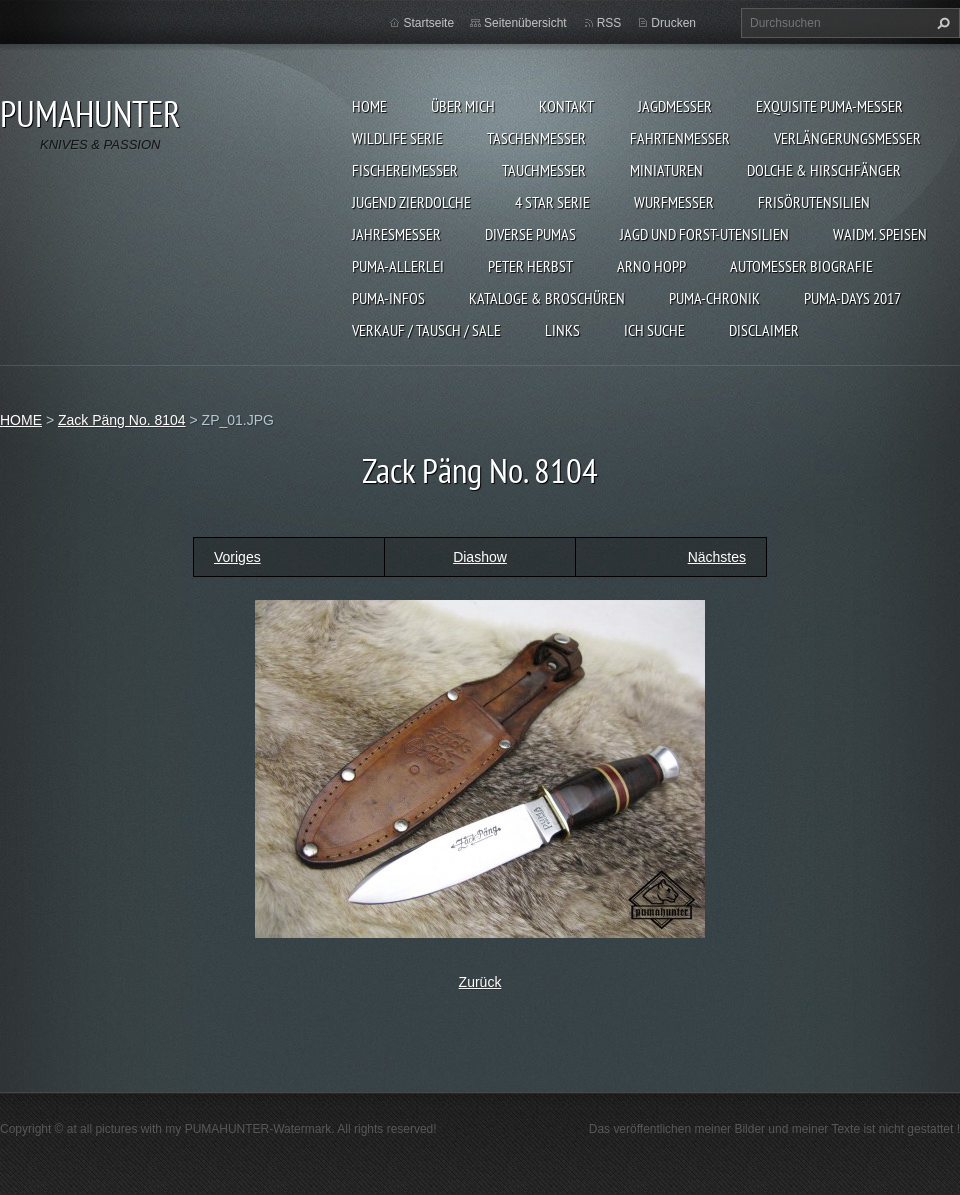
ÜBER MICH (463, 106)
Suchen (941, 23)
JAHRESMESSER (396, 234)
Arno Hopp (651, 266)
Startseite (428, 23)
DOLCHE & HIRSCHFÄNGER (824, 170)
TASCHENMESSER (536, 138)
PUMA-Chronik (714, 298)
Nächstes (717, 557)
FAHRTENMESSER (680, 138)
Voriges (237, 557)
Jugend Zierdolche (411, 202)
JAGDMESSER (675, 106)
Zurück (480, 982)
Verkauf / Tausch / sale (426, 330)
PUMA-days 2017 (852, 298)
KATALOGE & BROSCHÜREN (547, 298)
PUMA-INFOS (388, 298)
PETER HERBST (530, 266)
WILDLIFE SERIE (397, 138)
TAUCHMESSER (544, 170)
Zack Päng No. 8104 (122, 420)
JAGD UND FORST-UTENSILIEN (704, 234)
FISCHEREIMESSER (405, 170)
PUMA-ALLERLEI (398, 266)
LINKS (562, 330)
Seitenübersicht (525, 23)
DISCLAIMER (764, 330)
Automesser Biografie (801, 266)
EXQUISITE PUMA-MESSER (829, 106)
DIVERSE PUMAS (530, 234)
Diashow (480, 557)
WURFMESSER (674, 202)
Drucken (673, 23)
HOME (369, 106)
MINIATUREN (666, 170)
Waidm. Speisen (880, 234)
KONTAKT (566, 106)
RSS (609, 23)
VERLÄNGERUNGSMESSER (847, 138)
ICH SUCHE (654, 330)
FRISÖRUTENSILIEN (814, 202)
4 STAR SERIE (552, 202)
